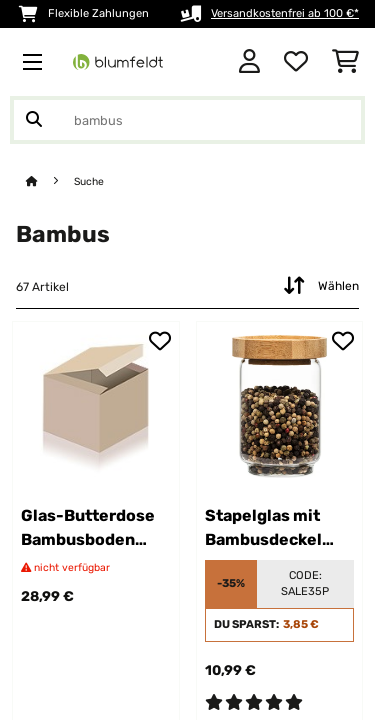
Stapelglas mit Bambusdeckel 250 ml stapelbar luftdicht (271, 529)
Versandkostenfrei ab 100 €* (285, 13)
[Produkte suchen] (187, 120)
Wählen (319, 286)
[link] (96, 405)
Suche (89, 181)
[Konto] (249, 62)
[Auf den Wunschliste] (160, 341)
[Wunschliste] (296, 62)
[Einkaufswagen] (345, 62)
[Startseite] (50, 181)
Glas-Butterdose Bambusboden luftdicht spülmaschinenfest (96, 529)
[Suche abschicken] (34, 120)
